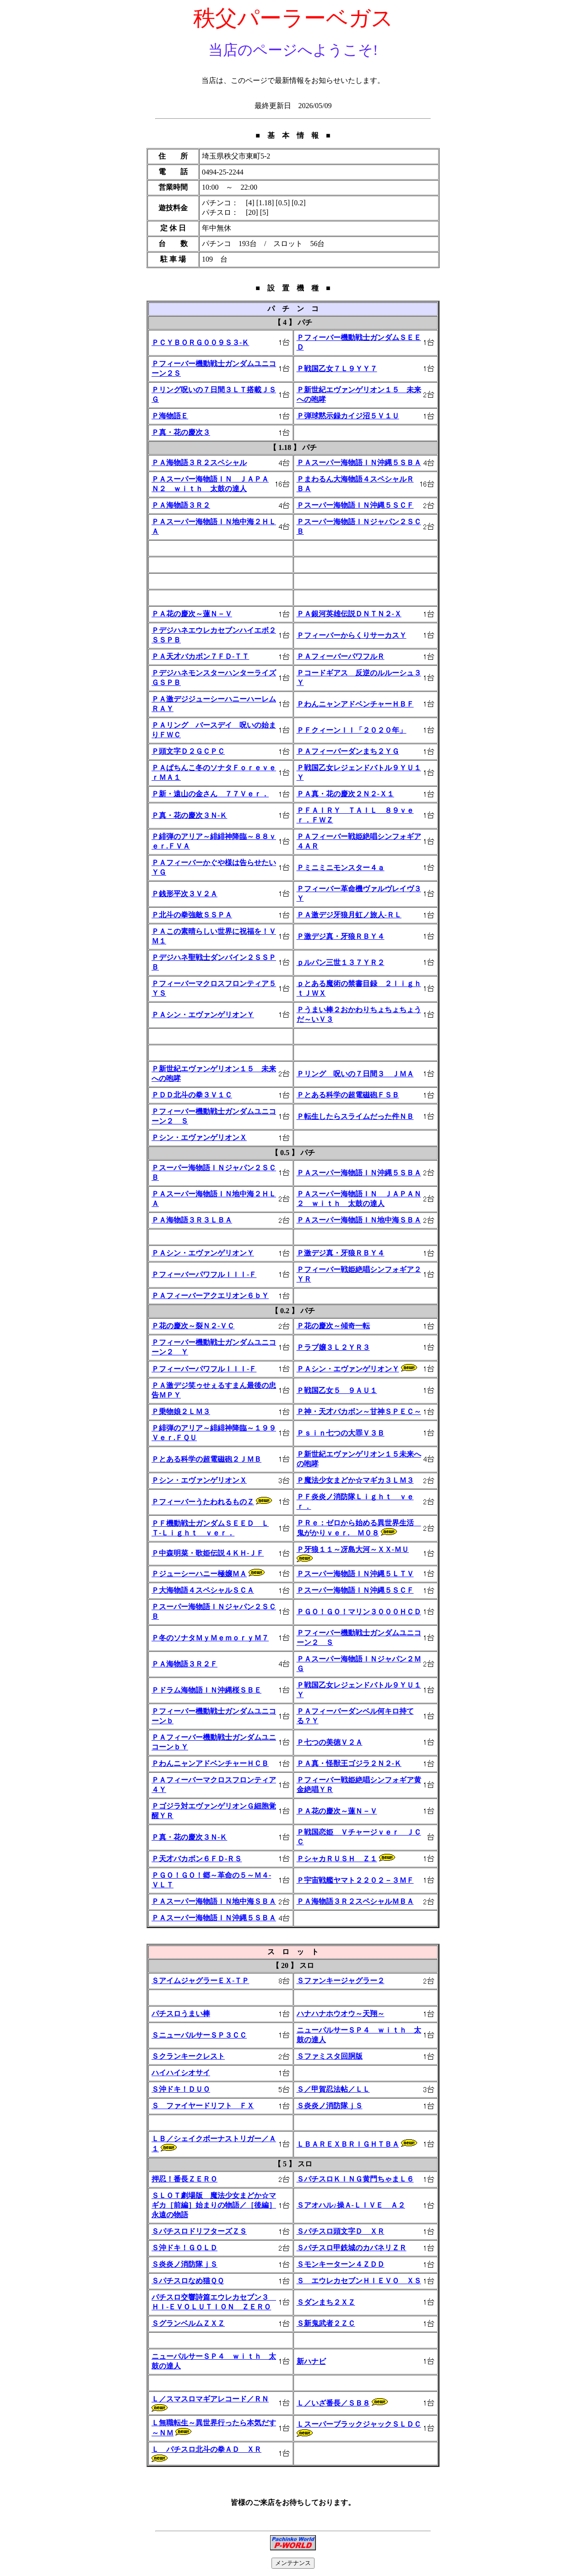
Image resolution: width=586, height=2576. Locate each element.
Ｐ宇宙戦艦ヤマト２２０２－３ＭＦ (355, 1880)
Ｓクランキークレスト (188, 2056)
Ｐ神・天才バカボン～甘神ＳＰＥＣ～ (359, 1411)
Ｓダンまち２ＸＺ (326, 2302)
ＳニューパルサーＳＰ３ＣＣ (199, 2035)
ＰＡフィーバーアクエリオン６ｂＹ (210, 1295)
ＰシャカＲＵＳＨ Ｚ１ (337, 1859)
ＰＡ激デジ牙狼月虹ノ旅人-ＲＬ (349, 915)
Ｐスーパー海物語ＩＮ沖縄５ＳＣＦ (355, 505)
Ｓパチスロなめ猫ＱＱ (188, 2281)
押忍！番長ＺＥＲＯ (184, 2179)
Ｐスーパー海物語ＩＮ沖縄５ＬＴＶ (355, 1574)
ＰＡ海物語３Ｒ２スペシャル (199, 462)
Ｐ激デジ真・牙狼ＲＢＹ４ (341, 936)
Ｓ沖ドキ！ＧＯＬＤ (184, 2248)
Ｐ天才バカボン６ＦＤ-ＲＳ (197, 1859)
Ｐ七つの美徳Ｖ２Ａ (330, 1742)
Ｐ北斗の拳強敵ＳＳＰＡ (192, 915)
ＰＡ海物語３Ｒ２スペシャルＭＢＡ (355, 1901)
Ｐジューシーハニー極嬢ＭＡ (199, 1574)
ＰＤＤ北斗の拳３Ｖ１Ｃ (192, 1095)
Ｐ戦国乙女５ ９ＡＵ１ (337, 1390)
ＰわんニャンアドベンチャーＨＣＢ (210, 1763)
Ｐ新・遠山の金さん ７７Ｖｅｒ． (210, 794)
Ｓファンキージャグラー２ (341, 1980)
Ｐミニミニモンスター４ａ (341, 867)
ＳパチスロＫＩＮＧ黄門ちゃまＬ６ (355, 2179)
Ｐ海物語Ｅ (170, 416)
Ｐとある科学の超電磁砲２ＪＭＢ (206, 1459)
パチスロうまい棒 (181, 2013)
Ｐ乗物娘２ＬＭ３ (181, 1411)
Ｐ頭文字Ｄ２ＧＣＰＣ (188, 751)
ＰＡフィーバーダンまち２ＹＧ (348, 751)
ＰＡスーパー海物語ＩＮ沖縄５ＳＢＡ (359, 462)
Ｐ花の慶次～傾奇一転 (333, 1326)
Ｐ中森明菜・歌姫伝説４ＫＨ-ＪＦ (208, 1553)
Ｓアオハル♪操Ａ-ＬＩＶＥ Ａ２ (351, 2205)
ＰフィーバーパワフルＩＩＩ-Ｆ (204, 1274)
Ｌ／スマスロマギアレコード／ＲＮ (210, 2399)
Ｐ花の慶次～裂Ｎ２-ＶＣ (193, 1326)
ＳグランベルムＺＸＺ (188, 2323)
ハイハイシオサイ (181, 2073)
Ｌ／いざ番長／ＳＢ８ (333, 2403)
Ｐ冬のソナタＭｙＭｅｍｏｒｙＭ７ (210, 1638)
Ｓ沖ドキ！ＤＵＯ (181, 2089)
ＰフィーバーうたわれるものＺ (203, 1502)
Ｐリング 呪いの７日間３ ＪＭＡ (355, 1074)
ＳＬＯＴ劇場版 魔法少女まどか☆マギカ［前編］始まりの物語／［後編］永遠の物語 (214, 2205)
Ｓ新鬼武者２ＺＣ (326, 2323)
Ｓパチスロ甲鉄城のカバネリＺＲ (352, 2248)
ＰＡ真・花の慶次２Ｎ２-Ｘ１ (345, 794)
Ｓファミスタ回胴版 (330, 2056)
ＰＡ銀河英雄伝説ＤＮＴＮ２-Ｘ (349, 614)
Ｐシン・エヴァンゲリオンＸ (199, 1137)
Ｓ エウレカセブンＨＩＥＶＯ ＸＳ (359, 2281)
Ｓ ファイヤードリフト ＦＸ (203, 2106)
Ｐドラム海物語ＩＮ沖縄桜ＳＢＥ (206, 1690)
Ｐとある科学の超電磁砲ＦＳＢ (348, 1095)
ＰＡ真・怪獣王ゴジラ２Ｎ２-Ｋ (349, 1763)
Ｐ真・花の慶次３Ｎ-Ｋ (189, 815)
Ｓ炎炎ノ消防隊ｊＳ (330, 2106)
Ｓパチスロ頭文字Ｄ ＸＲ (341, 2231)
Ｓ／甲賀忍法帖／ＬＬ (333, 2089)
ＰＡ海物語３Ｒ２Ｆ (184, 1664)
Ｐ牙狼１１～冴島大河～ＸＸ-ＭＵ (353, 1549)
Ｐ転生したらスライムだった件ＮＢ (355, 1116)
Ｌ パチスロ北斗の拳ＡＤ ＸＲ (206, 2449)
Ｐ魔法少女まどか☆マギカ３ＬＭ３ (355, 1480)
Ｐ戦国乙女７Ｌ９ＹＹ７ (337, 369)
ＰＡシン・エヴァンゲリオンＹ (203, 1015)
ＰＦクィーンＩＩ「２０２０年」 (352, 730)
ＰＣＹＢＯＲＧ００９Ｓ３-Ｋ (200, 342)
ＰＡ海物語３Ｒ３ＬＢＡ (192, 1220)
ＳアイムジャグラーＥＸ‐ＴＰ (200, 1980)
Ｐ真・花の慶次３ (181, 432)
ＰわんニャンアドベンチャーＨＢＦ (355, 704)
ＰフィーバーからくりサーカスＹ (352, 635)
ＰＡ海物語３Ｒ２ (181, 505)
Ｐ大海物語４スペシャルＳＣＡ (203, 1590)
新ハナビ (311, 2361)
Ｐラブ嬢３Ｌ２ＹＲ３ (333, 1347)
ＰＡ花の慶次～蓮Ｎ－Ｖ (192, 614)
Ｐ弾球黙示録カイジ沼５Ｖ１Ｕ (348, 416)
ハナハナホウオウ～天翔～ (341, 2013)
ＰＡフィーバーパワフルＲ (341, 656)
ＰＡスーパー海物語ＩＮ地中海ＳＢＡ (359, 1220)
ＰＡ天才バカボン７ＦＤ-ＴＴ (200, 656)
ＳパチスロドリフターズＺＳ (199, 2231)
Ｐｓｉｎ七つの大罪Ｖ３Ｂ (341, 1433)
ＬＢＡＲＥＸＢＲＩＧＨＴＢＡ (348, 2144)
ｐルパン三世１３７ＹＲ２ (341, 962)
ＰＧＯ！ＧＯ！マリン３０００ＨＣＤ (359, 1612)
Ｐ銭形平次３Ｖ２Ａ (184, 894)
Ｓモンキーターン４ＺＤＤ (341, 2264)
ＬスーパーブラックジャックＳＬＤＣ (359, 2424)
